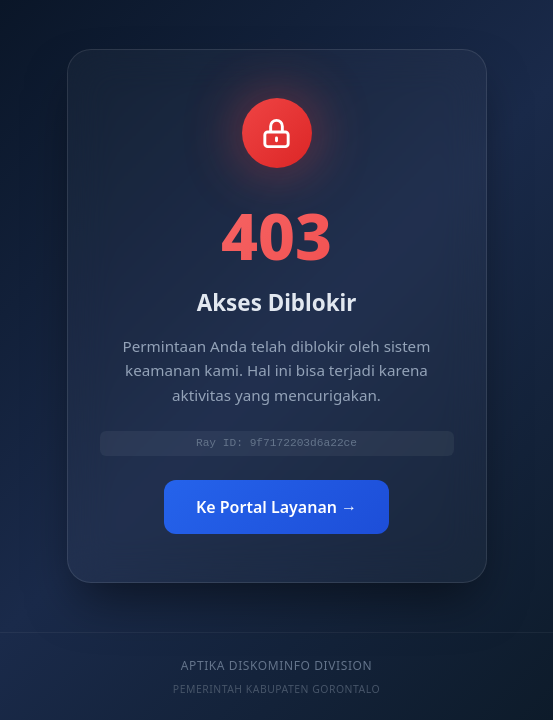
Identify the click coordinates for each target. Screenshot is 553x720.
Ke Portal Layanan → (276, 508)
